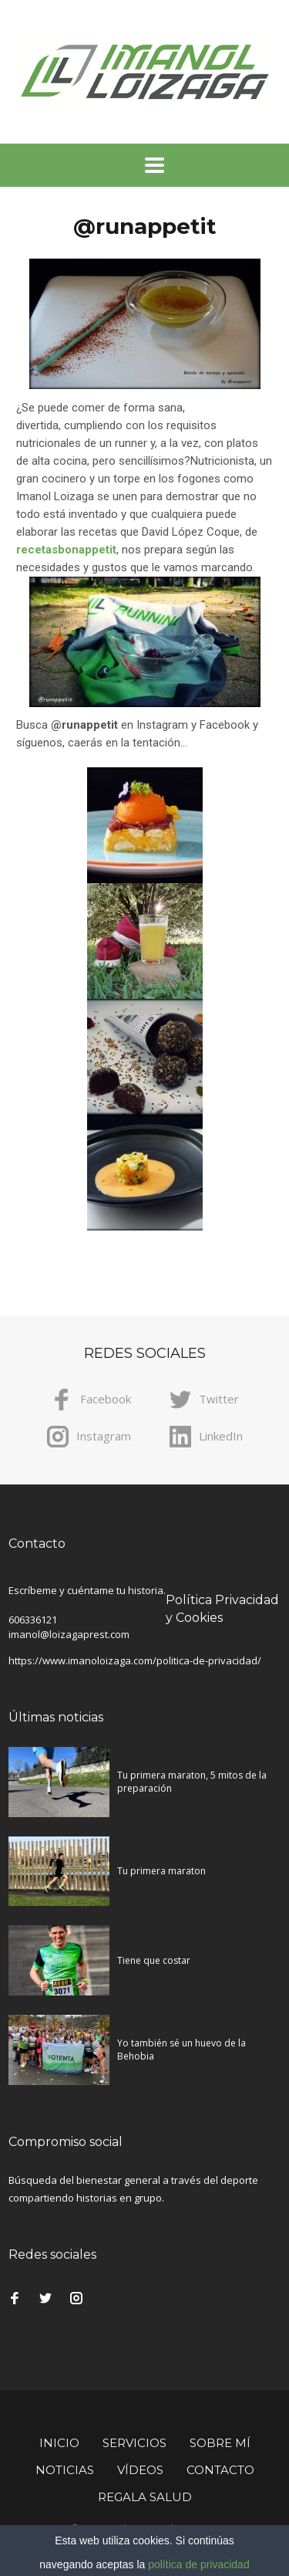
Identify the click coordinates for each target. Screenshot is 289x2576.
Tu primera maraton (161, 1870)
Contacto (220, 2470)
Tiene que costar (153, 1960)
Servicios (134, 2443)
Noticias (64, 2470)
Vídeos (140, 2470)
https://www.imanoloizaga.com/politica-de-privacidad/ (134, 1660)
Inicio (59, 2443)
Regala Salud (145, 2497)
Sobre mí (220, 2443)
